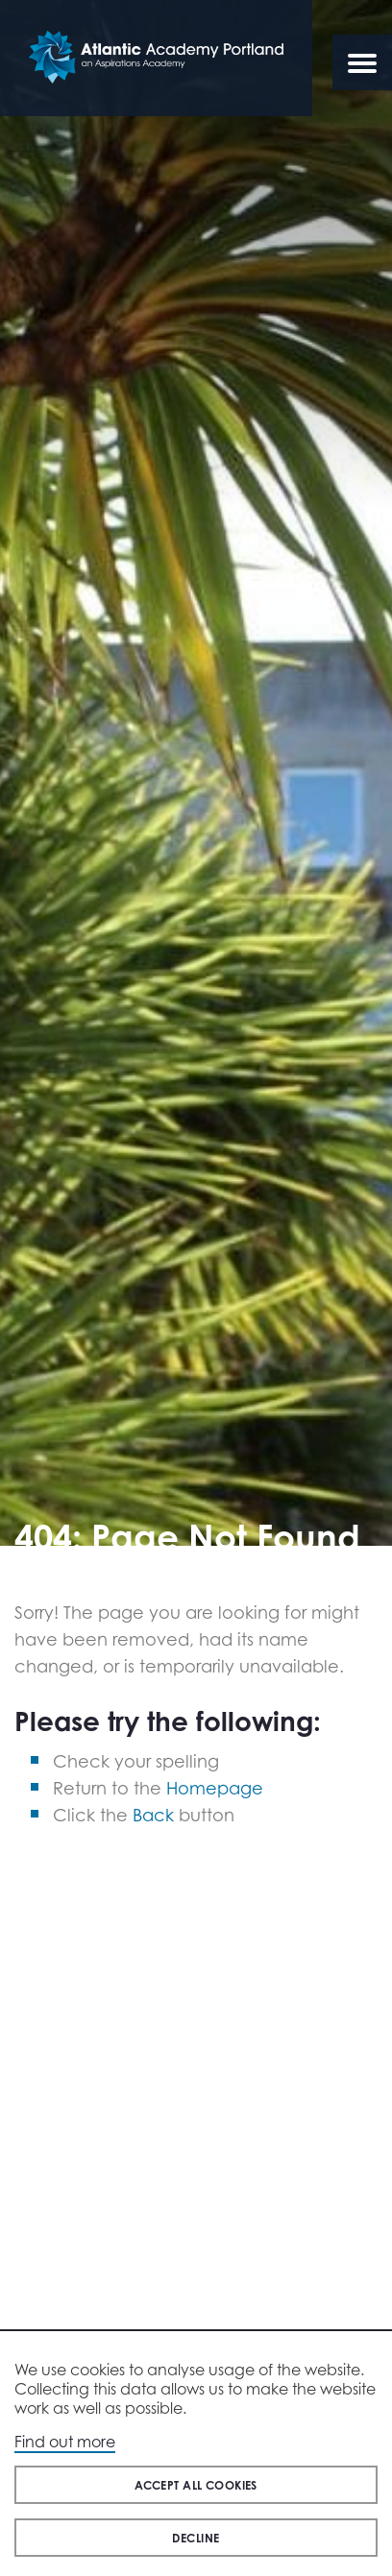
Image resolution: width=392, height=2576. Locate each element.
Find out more (64, 2441)
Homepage (214, 1787)
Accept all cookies (196, 2485)
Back (153, 1814)
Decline (195, 2538)
